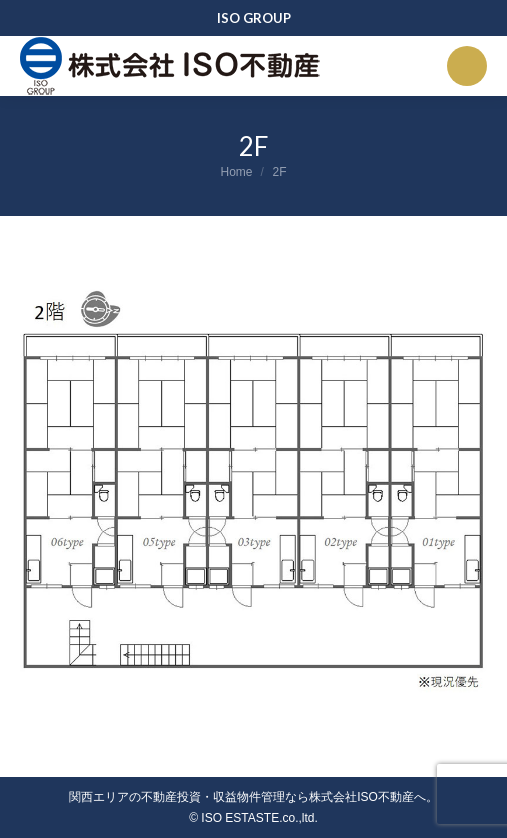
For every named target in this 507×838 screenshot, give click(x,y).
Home (236, 172)
